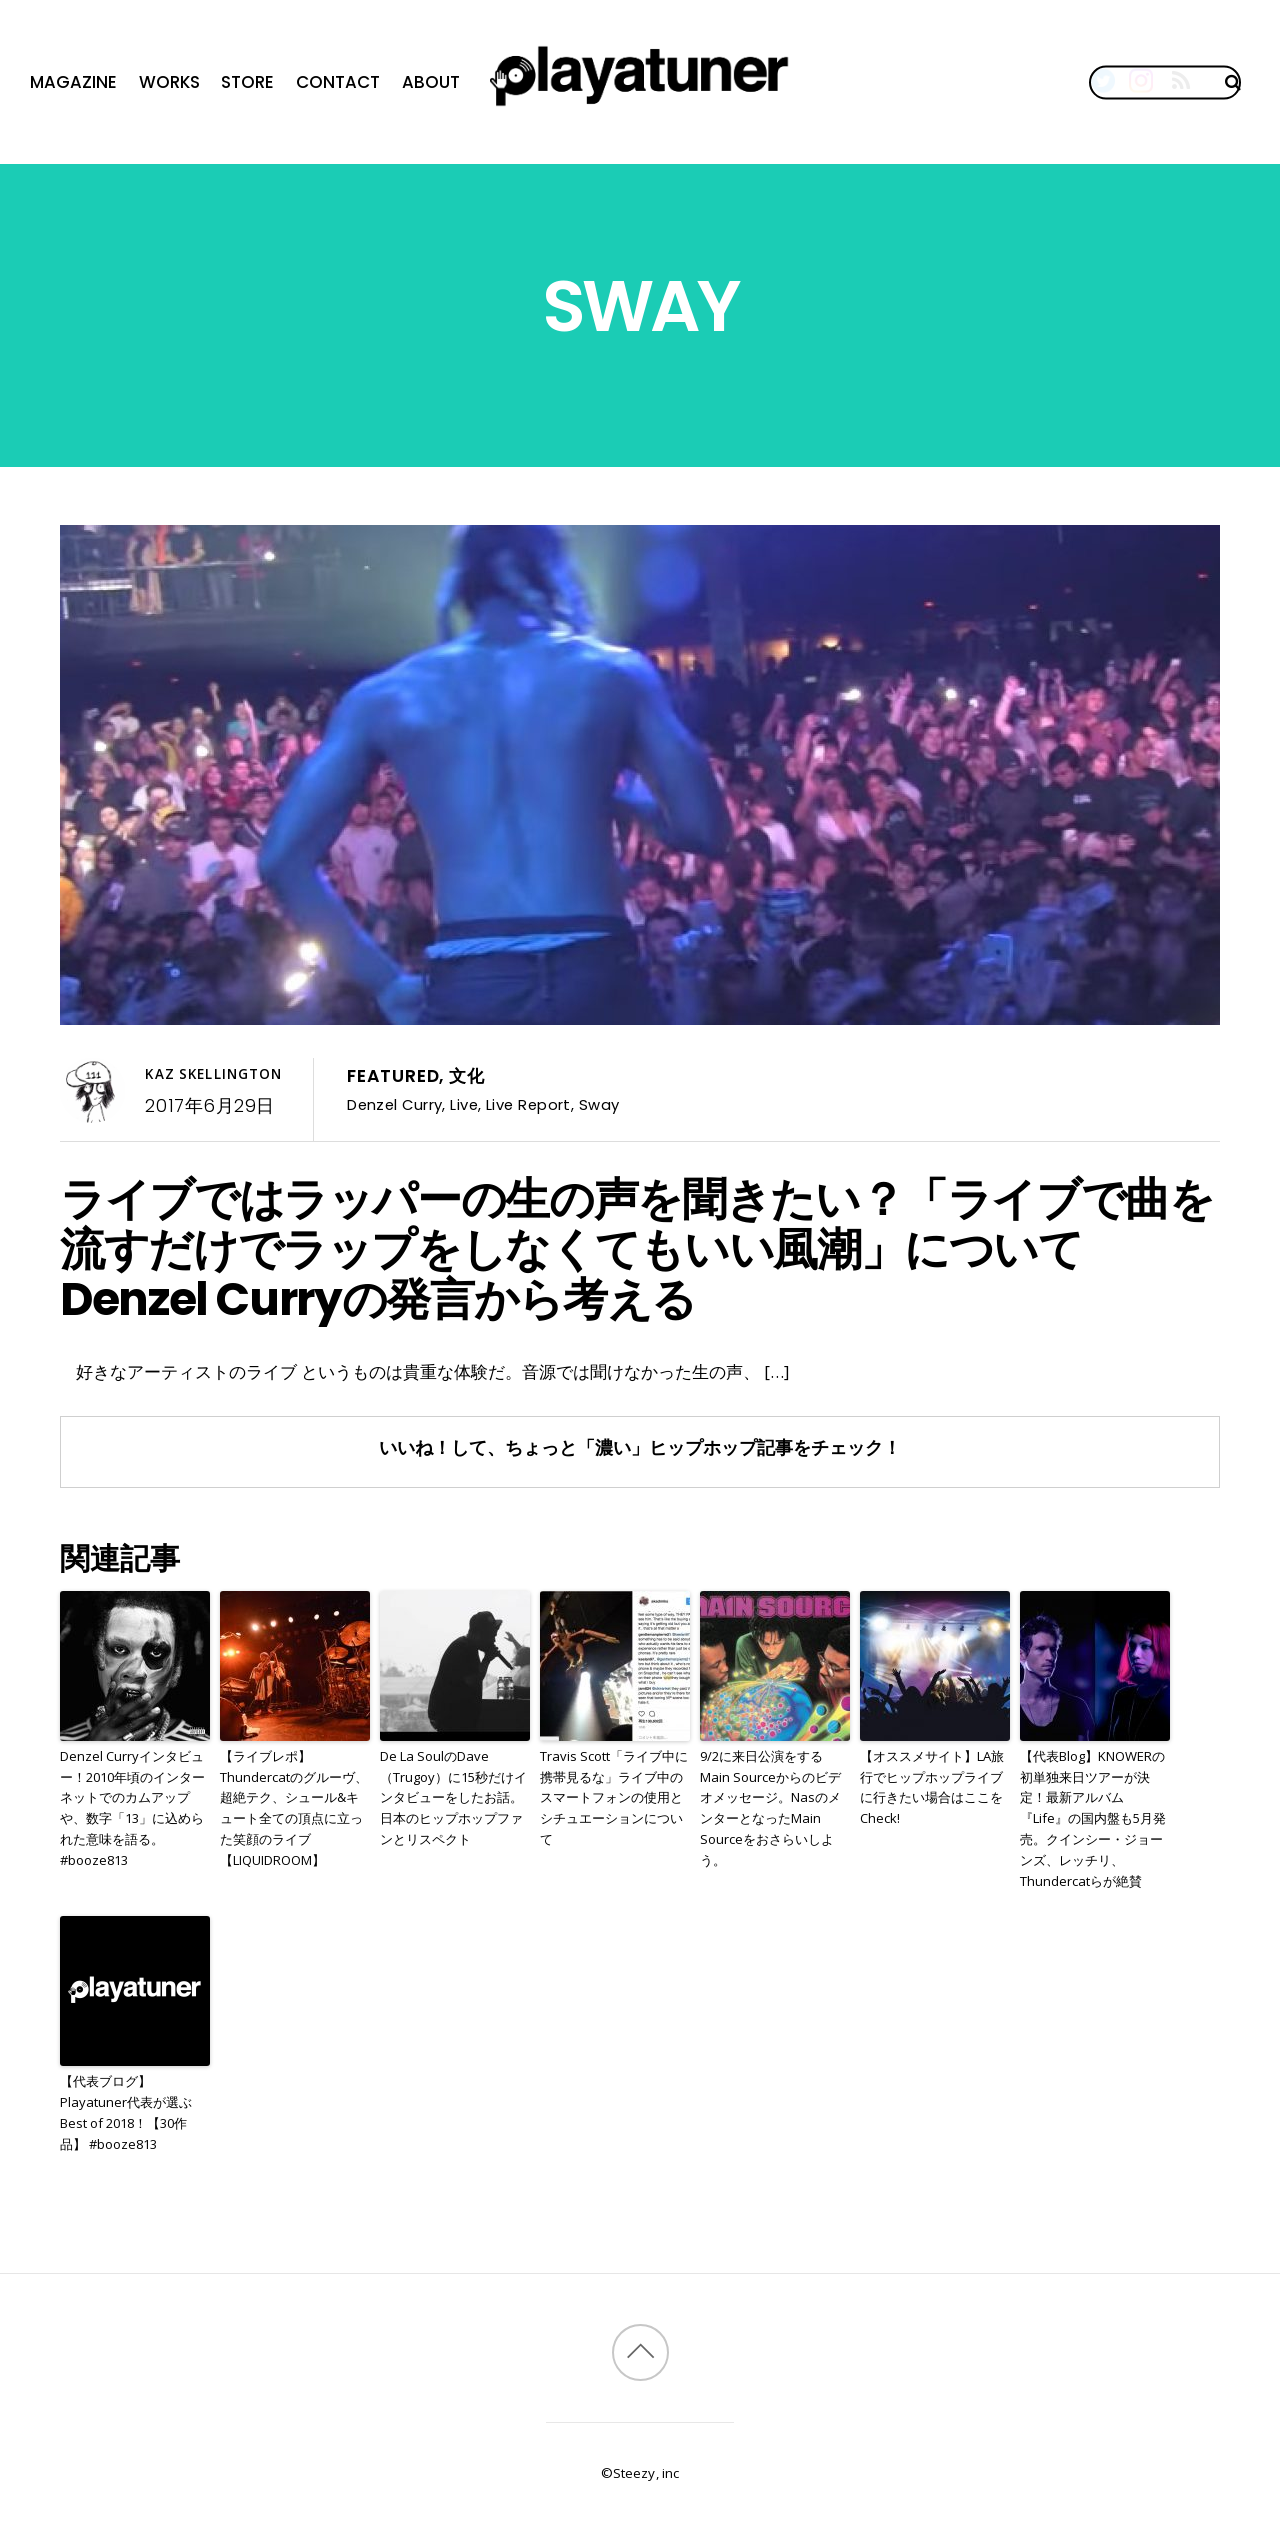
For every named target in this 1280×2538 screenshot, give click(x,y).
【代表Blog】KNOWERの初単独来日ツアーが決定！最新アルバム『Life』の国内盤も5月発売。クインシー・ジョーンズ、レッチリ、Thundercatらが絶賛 (1093, 1818)
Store (247, 82)
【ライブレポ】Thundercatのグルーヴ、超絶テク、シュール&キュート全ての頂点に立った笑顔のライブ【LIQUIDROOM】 (294, 1808)
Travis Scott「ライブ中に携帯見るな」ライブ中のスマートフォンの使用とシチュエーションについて (614, 1797)
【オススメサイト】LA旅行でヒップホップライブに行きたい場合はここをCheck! (932, 1787)
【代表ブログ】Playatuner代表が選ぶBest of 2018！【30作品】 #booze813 (126, 2112)
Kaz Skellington (213, 1074)
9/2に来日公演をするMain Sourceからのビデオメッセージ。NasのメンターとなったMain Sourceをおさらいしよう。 (770, 1808)
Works (169, 82)
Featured (393, 1076)
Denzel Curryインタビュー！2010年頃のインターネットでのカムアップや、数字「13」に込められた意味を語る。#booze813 (132, 1808)
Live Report (528, 1104)
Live (464, 1104)
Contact (338, 82)
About (431, 82)
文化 (467, 1076)
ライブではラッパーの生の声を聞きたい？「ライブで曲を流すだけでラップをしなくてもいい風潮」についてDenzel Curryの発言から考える (637, 1249)
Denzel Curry (394, 1104)
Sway (599, 1104)
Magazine (73, 82)
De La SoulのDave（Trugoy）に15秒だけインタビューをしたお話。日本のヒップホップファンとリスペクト (453, 1797)
